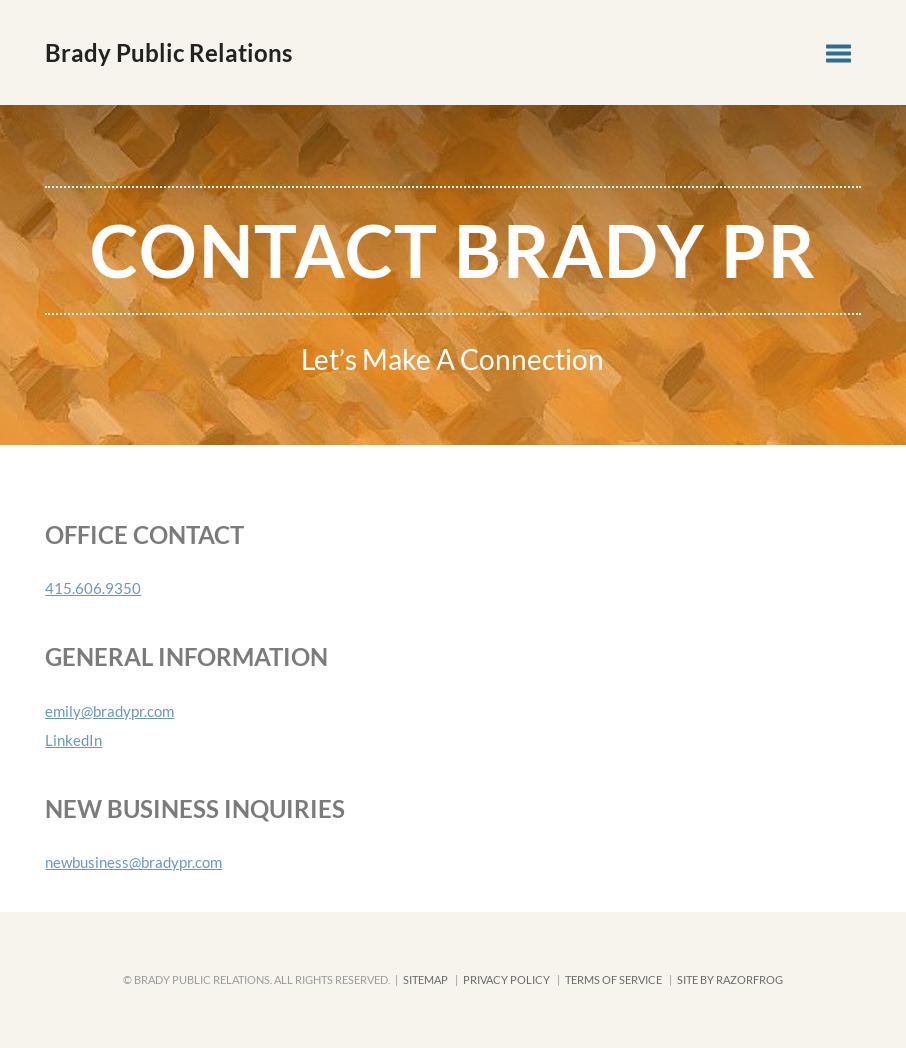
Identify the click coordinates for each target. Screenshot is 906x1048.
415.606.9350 (93, 588)
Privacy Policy (506, 979)
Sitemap (425, 979)
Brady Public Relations (168, 52)
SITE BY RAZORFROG (730, 979)
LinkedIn (73, 740)
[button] (838, 52)
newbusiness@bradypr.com (133, 862)
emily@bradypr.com (109, 711)
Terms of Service (613, 979)
